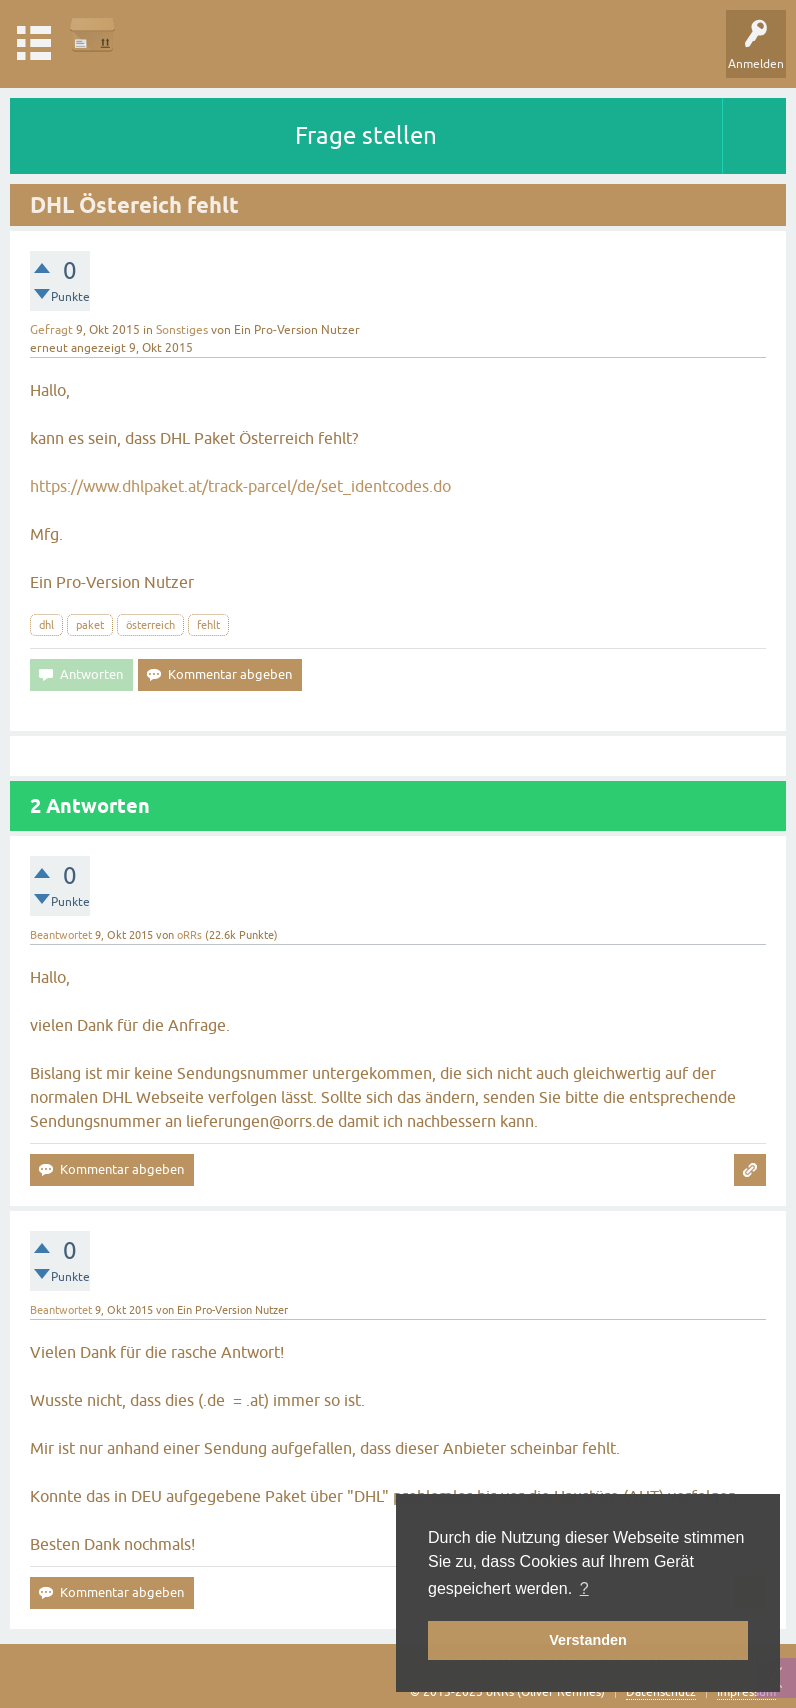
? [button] (584, 1588)
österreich (150, 625)
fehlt (208, 625)
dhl (46, 625)
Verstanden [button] (588, 1640)
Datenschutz (661, 1692)
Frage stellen (366, 135)
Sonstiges (182, 330)
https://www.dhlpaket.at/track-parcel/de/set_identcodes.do (240, 486)
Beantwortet (61, 935)
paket (90, 625)
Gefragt (51, 330)
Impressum (746, 1692)
